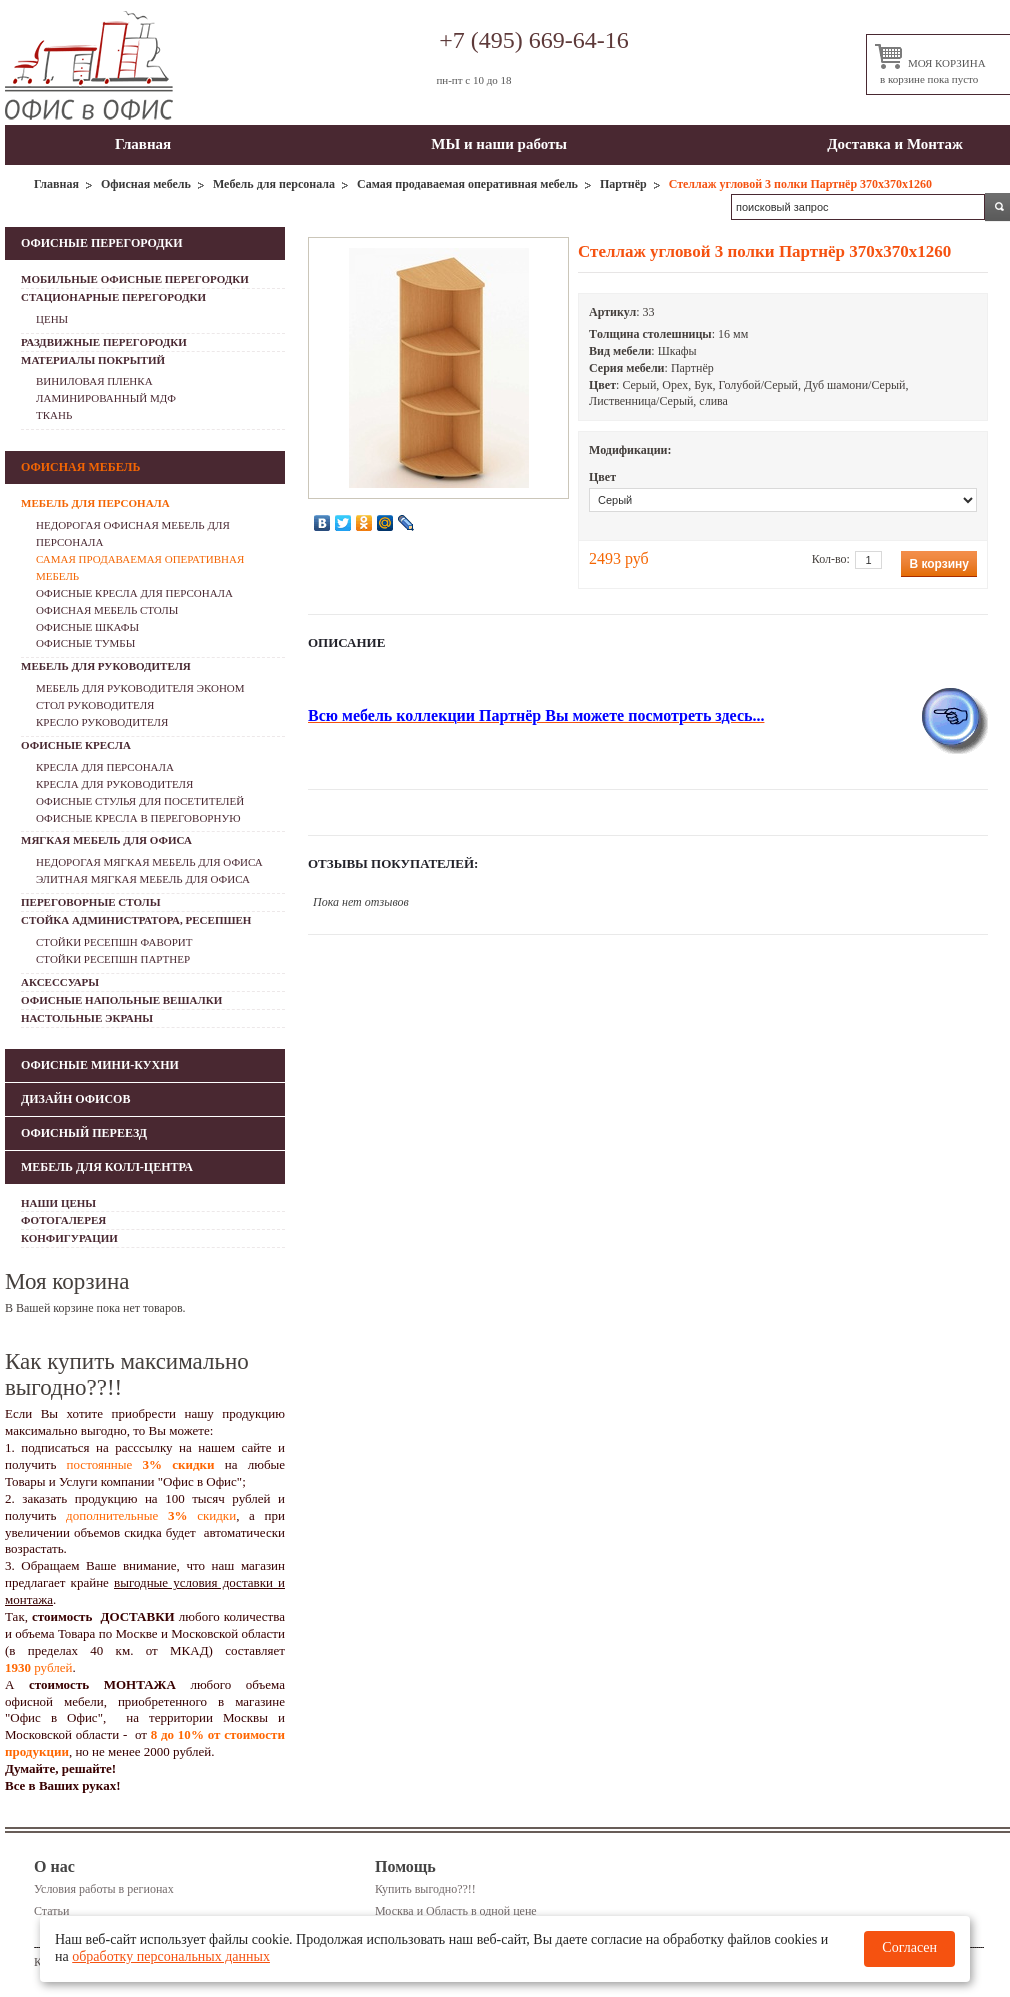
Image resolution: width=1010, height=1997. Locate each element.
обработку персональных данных (171, 1956)
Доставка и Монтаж (895, 144)
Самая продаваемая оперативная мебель (467, 184)
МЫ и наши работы (499, 144)
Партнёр (623, 184)
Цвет (602, 477)
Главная (143, 144)
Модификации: (630, 450)
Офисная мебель (146, 184)
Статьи (51, 1911)
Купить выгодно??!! (425, 1889)
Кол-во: (831, 559)
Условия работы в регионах (104, 1889)
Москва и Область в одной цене (456, 1911)
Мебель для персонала (274, 184)
